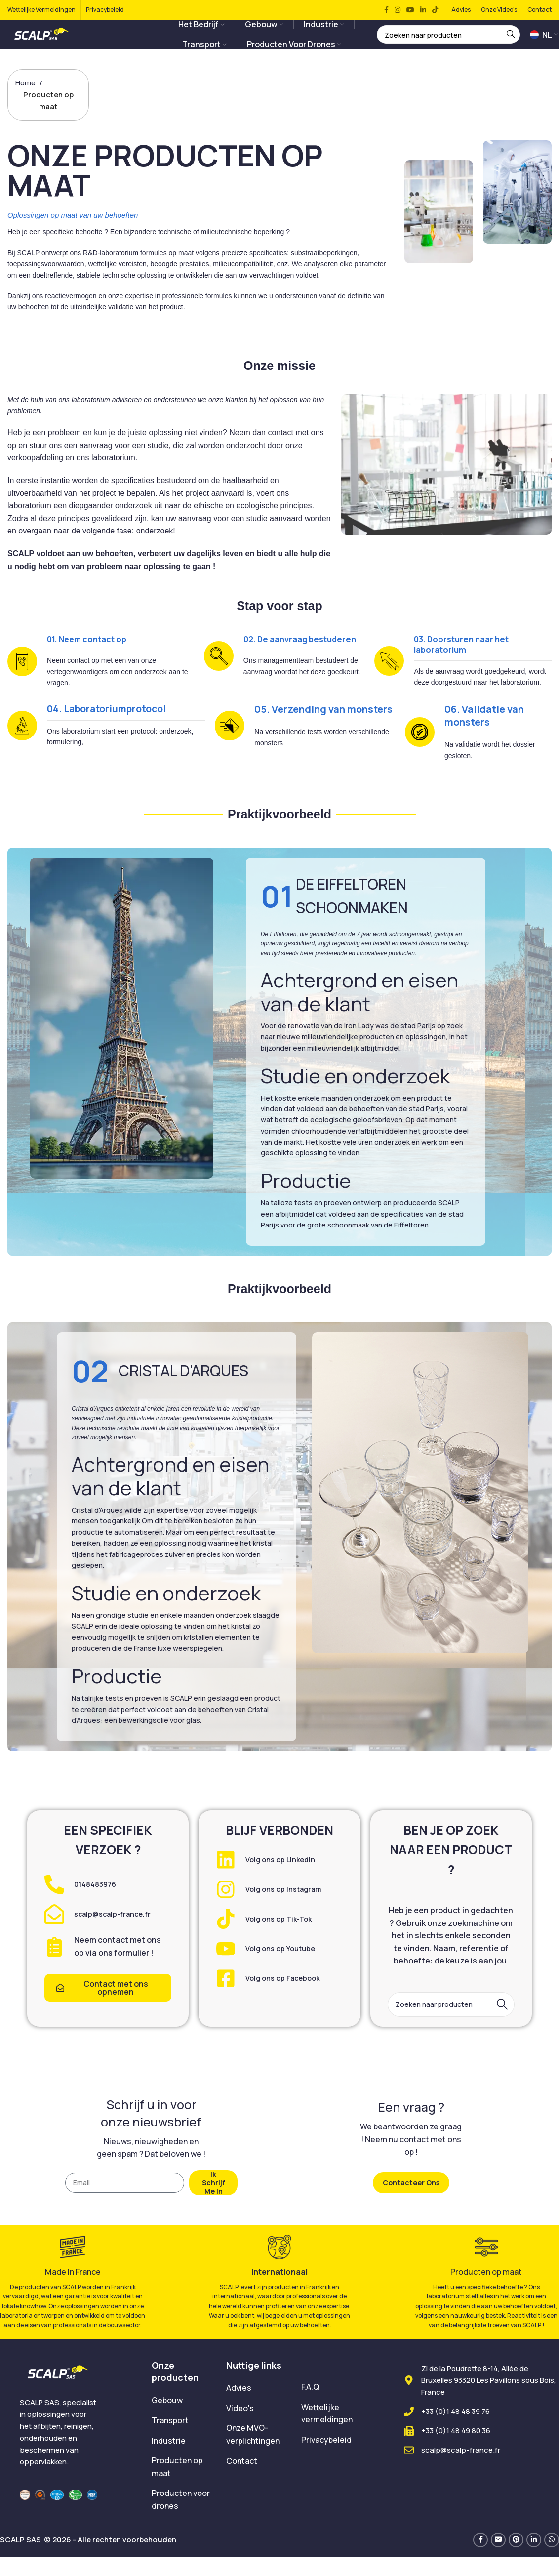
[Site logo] (46, 41)
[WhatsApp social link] (551, 2558)
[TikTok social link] (435, 10)
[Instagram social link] (397, 10)
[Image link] (58, 2391)
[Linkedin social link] (423, 10)
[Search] (448, 42)
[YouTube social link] (410, 10)
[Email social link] (498, 2558)
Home (25, 97)
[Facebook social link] (386, 10)
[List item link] (181, 2419)
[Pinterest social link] (516, 2558)
